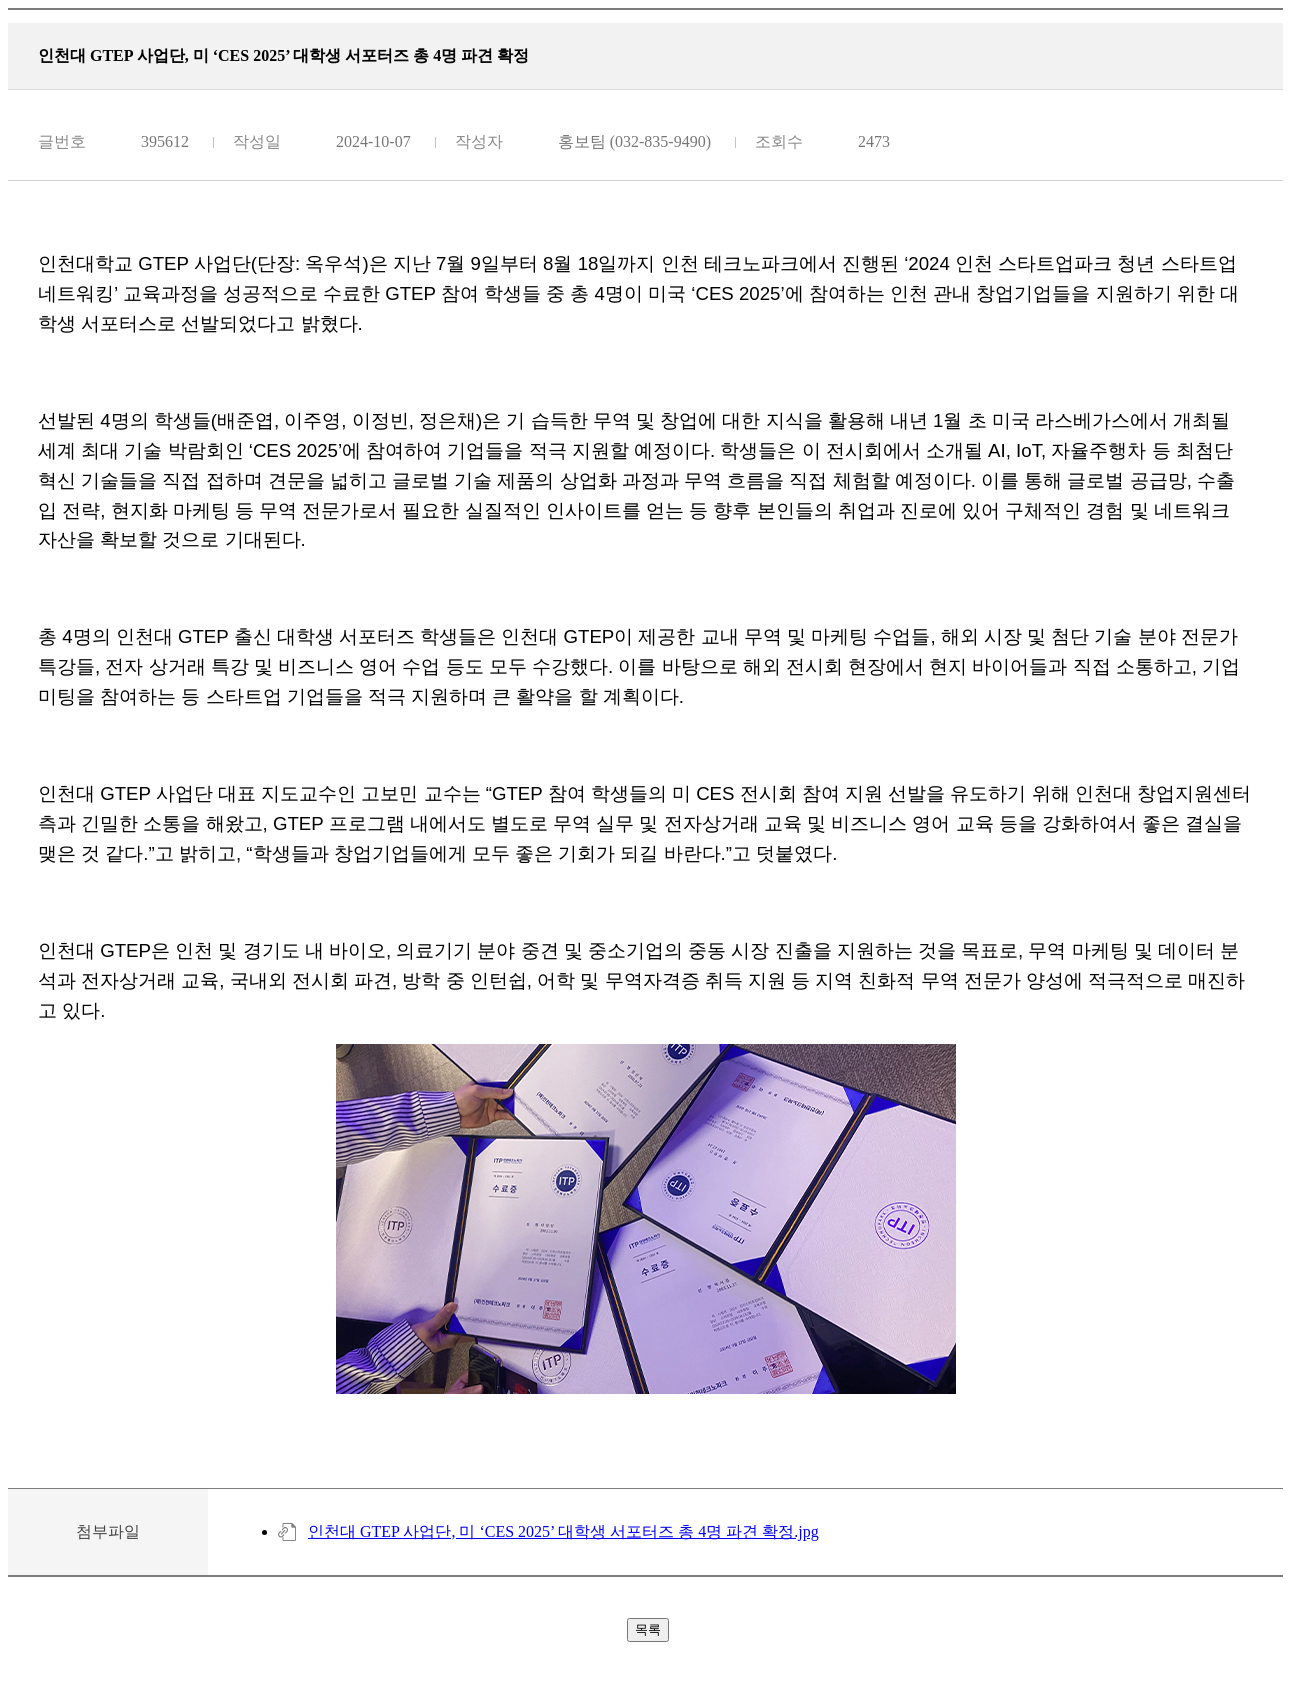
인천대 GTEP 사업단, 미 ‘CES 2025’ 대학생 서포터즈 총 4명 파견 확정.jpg (563, 1531)
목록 (648, 1629)
